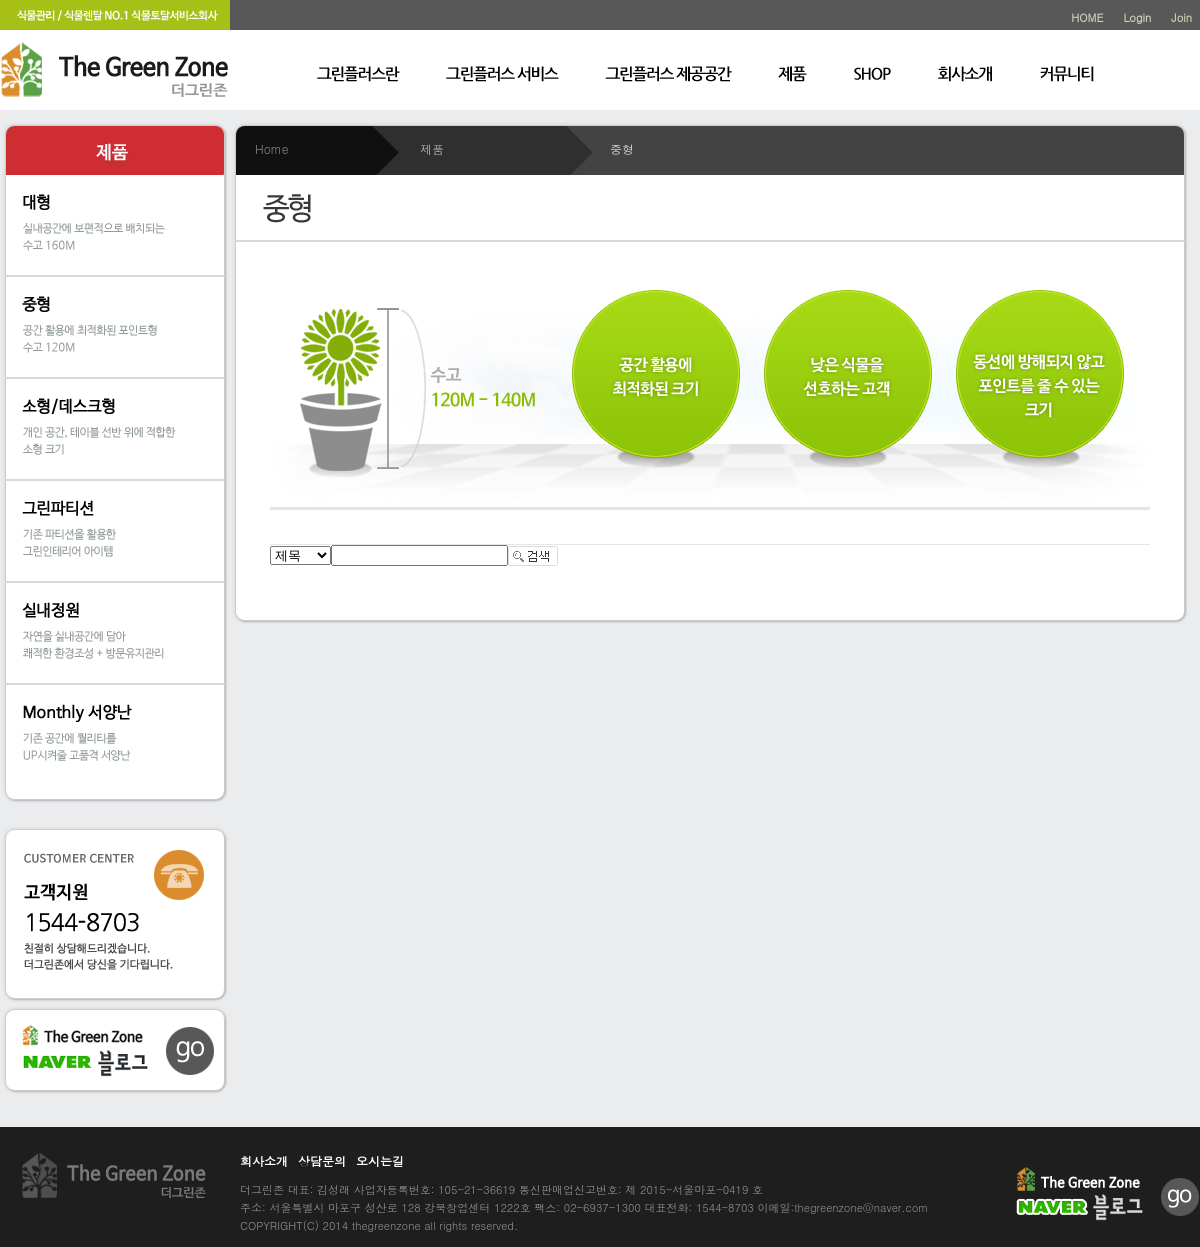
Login (1137, 17)
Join (1181, 17)
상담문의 (322, 1160)
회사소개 (264, 1160)
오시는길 (380, 1160)
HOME (1087, 17)
